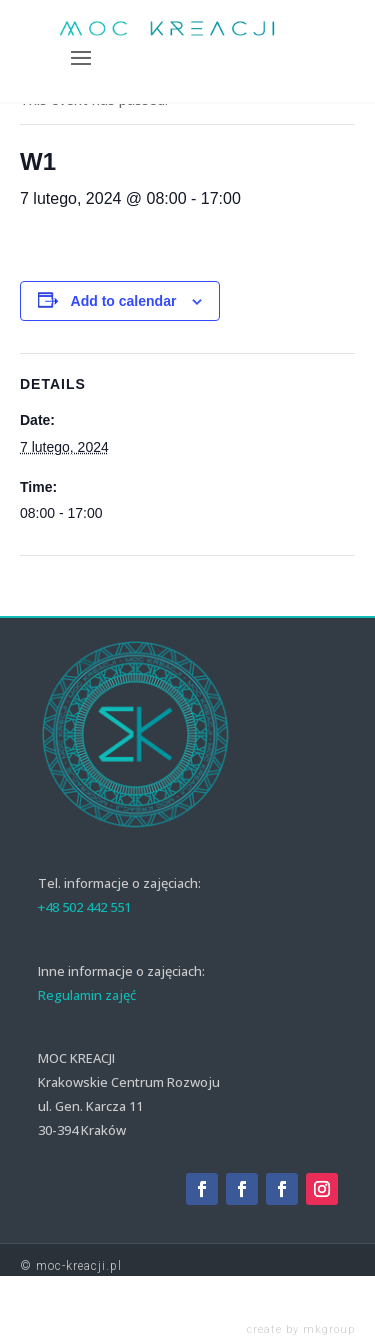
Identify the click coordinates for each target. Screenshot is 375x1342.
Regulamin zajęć (87, 995)
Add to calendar (124, 301)
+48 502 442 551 (84, 907)
